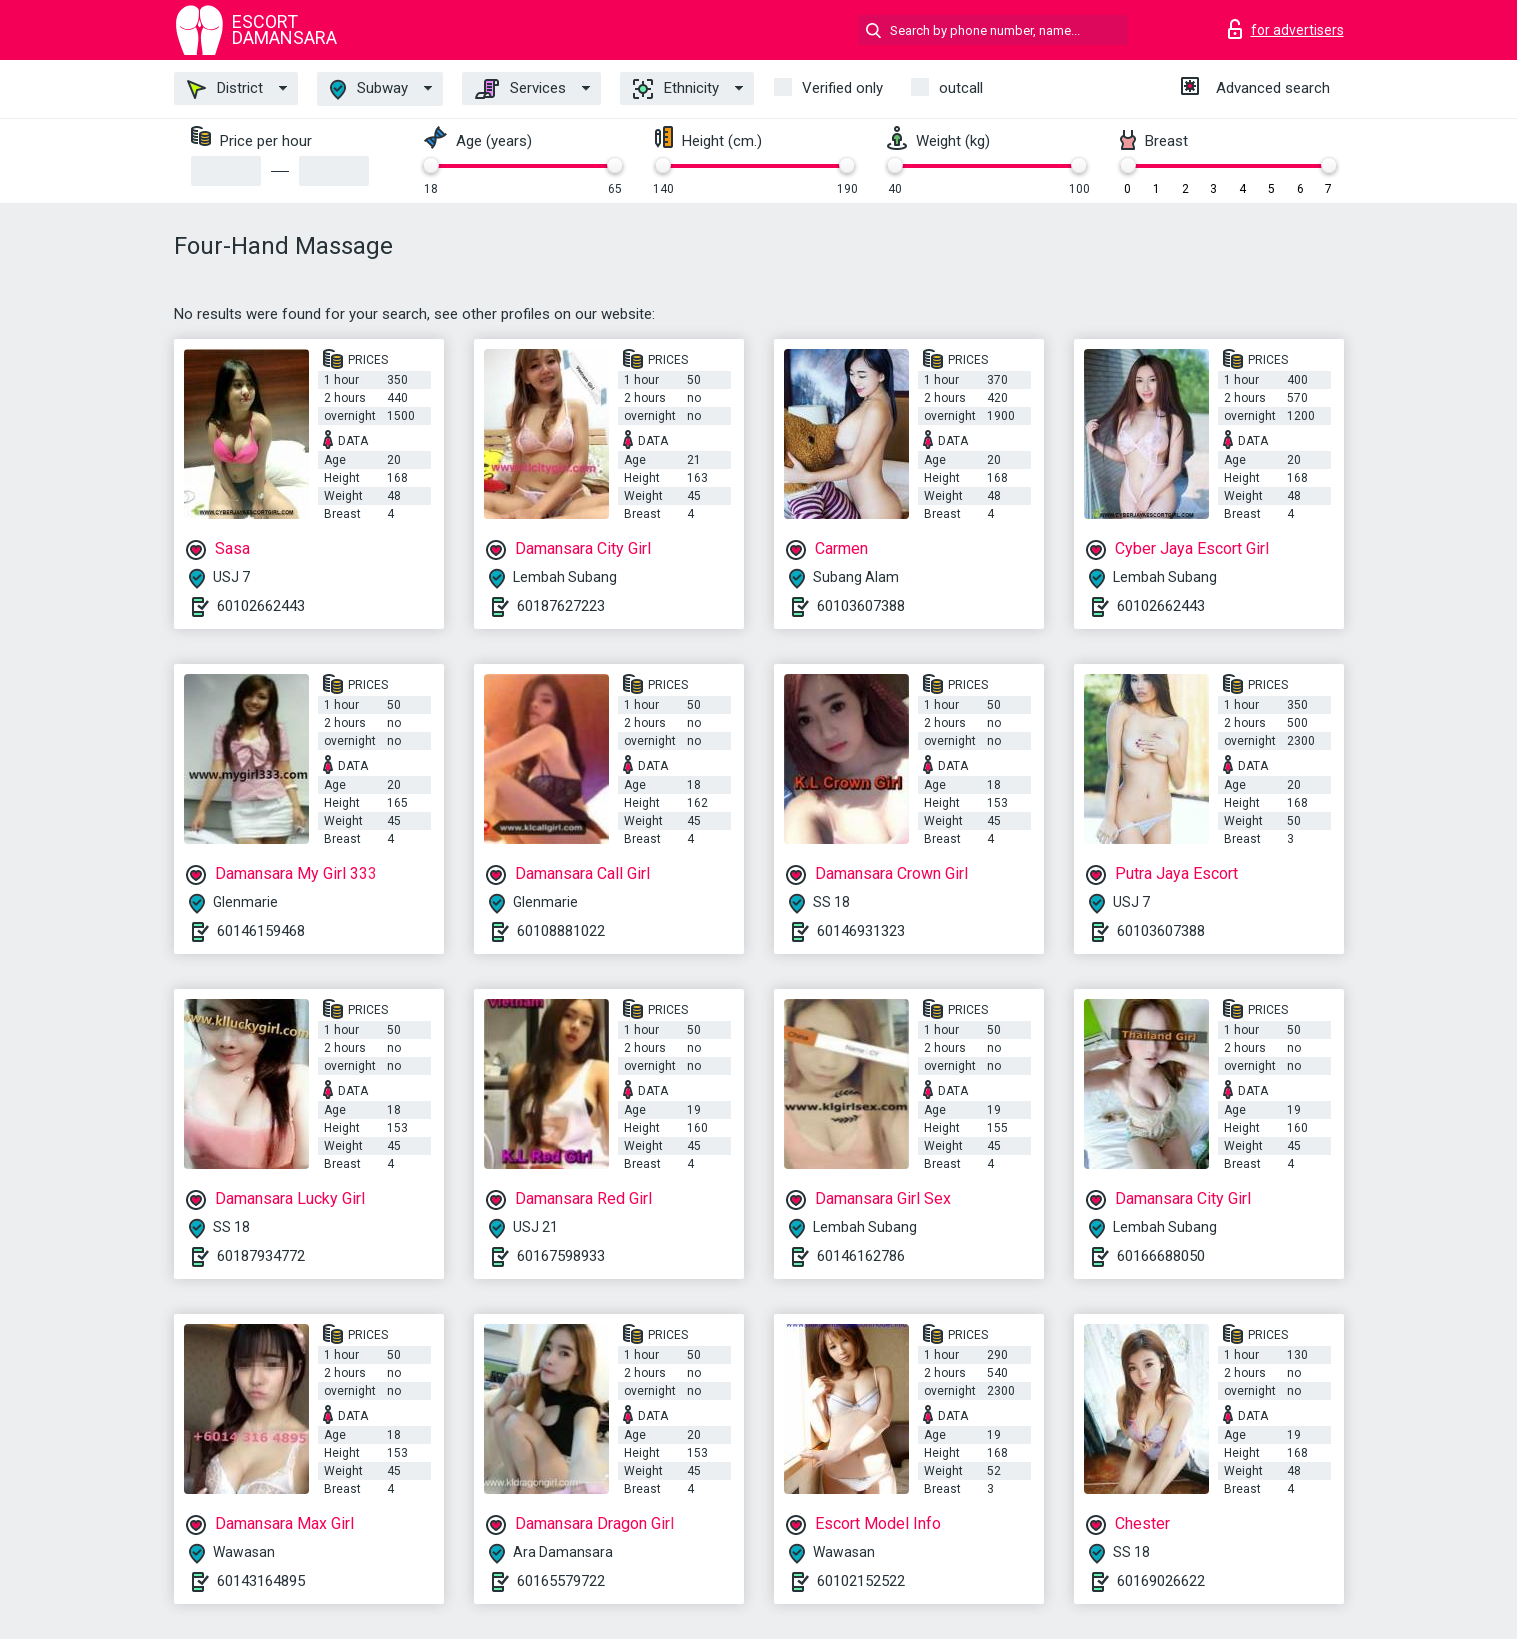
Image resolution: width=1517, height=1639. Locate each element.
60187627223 (561, 606)
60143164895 (261, 1581)
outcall (961, 88)
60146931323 (861, 931)
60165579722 (561, 1581)
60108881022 (561, 931)
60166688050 (1161, 1256)
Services (520, 89)
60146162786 (861, 1256)
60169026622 (1161, 1581)
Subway (369, 89)
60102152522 (861, 1581)
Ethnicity (676, 89)
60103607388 (861, 606)
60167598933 (561, 1256)
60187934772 (261, 1256)
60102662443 (261, 606)
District (225, 89)
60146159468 (261, 931)
